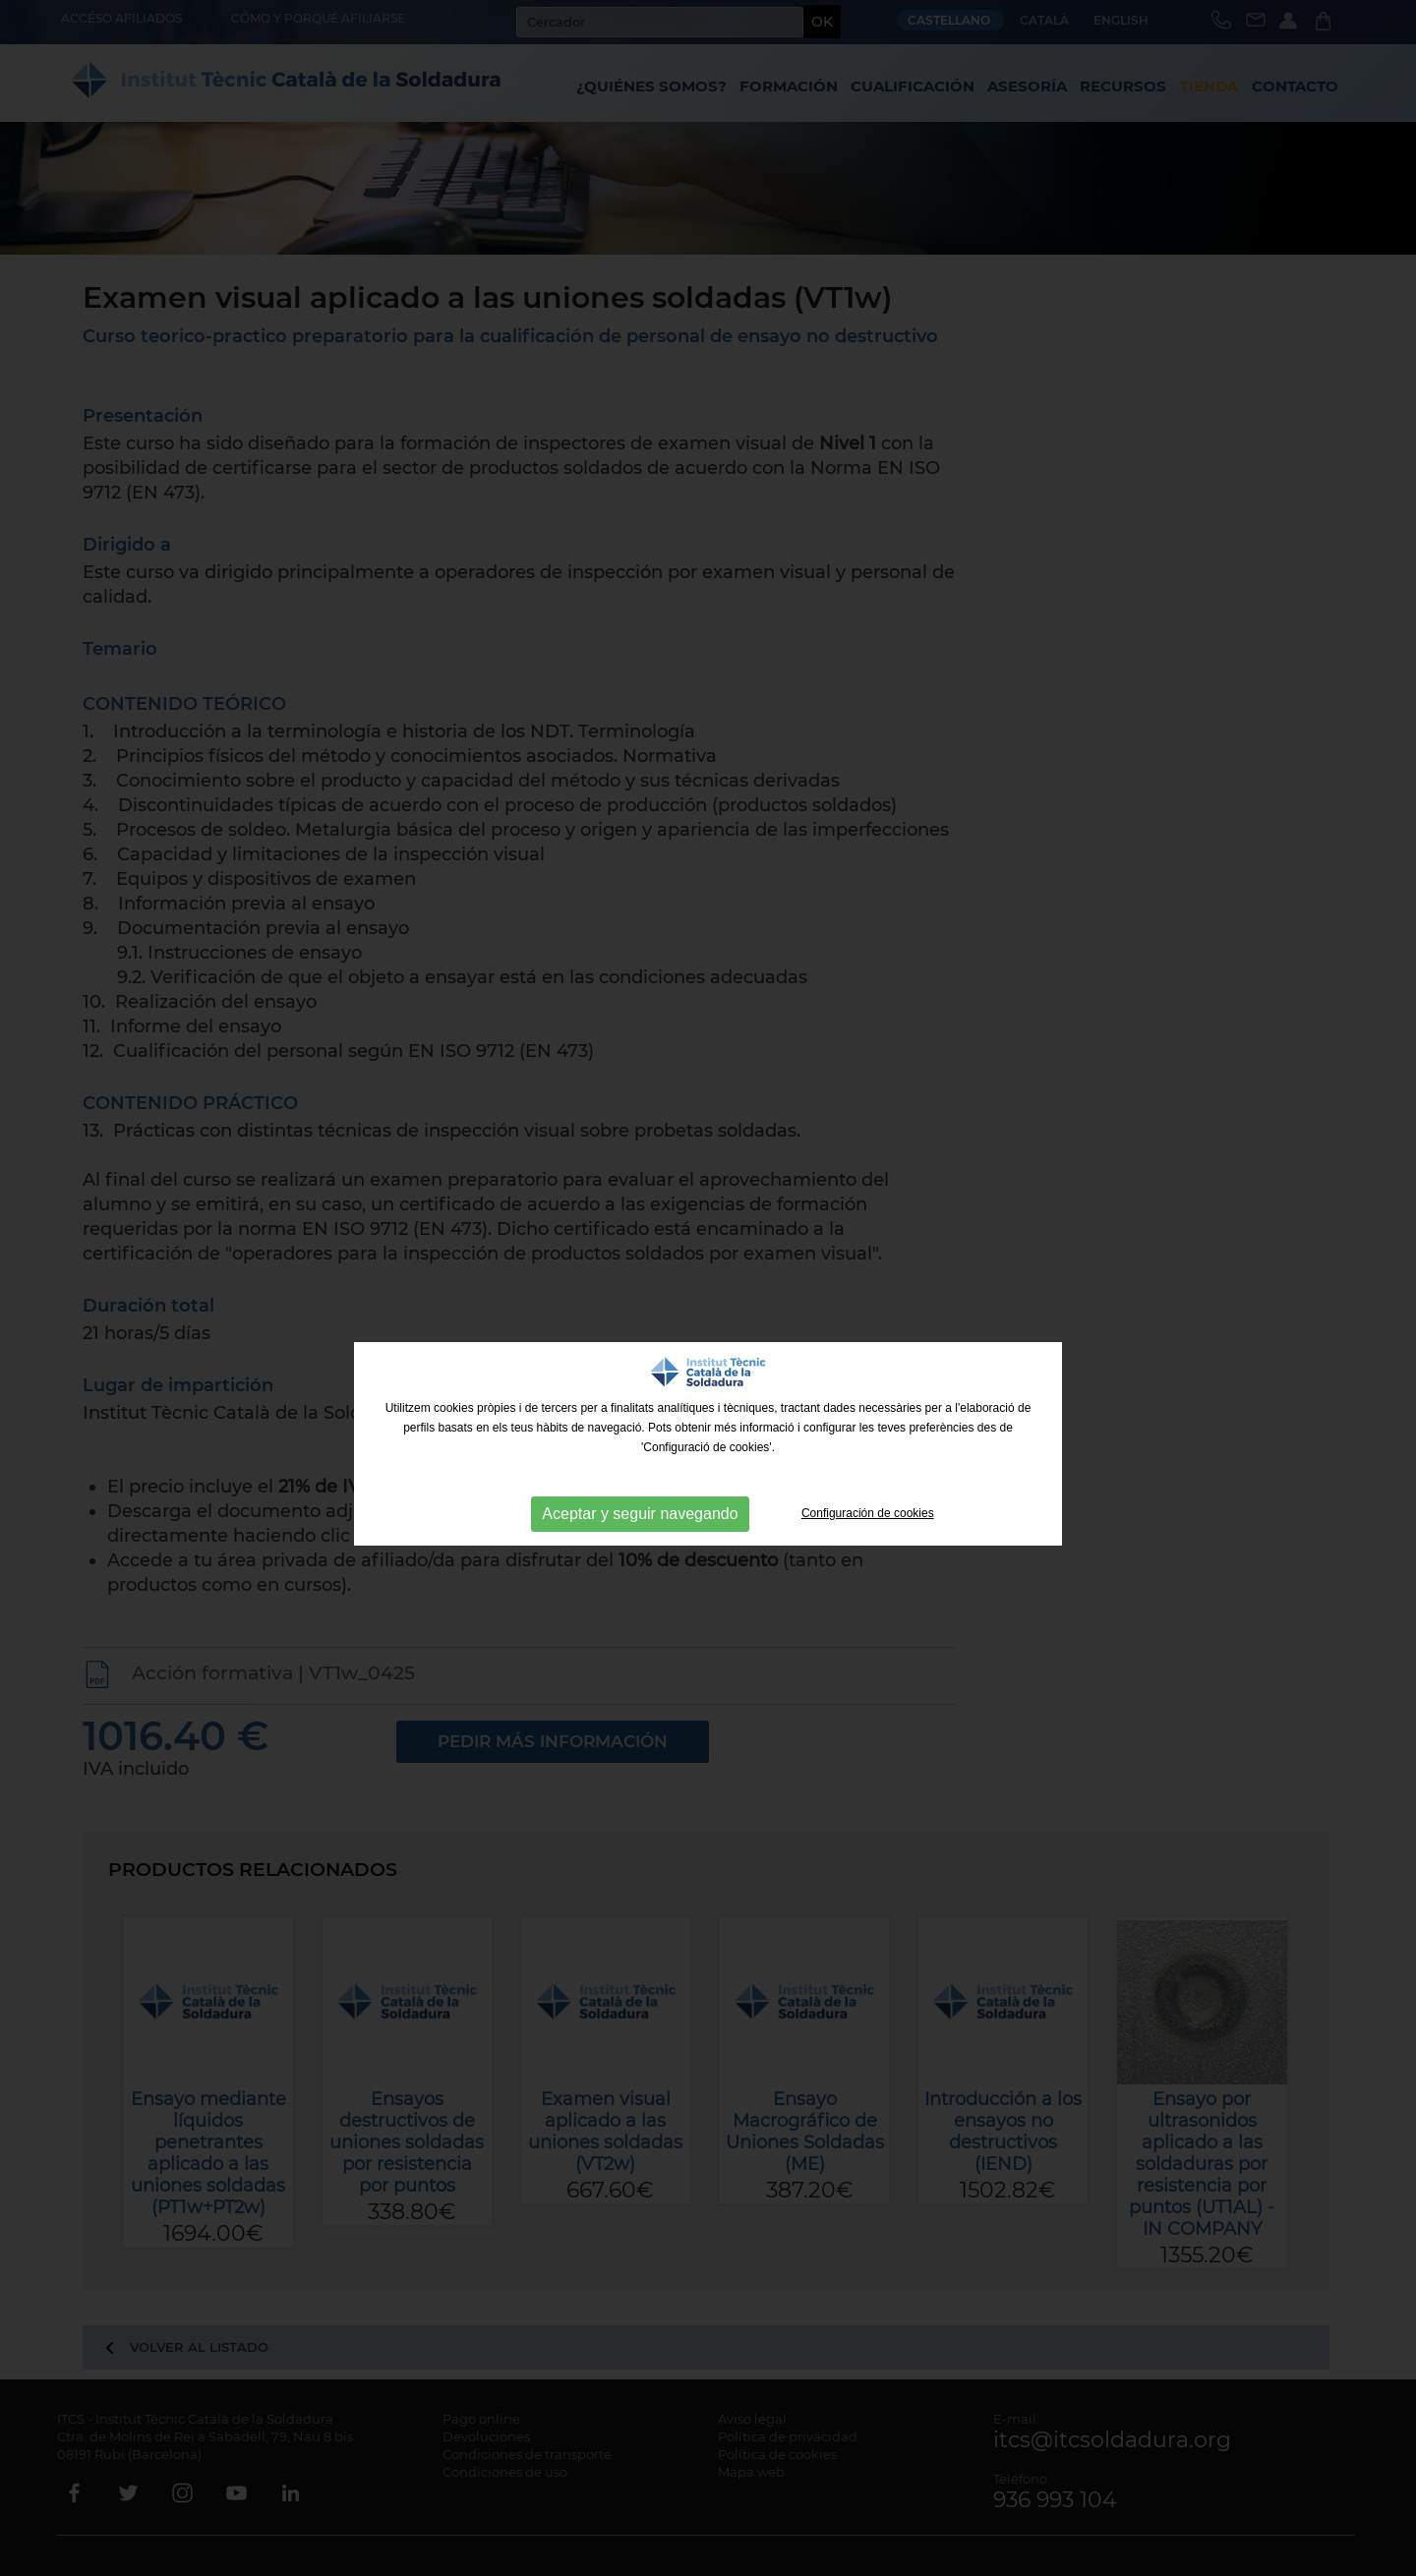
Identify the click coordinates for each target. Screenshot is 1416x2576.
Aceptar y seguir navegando (640, 1513)
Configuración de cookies (867, 1513)
